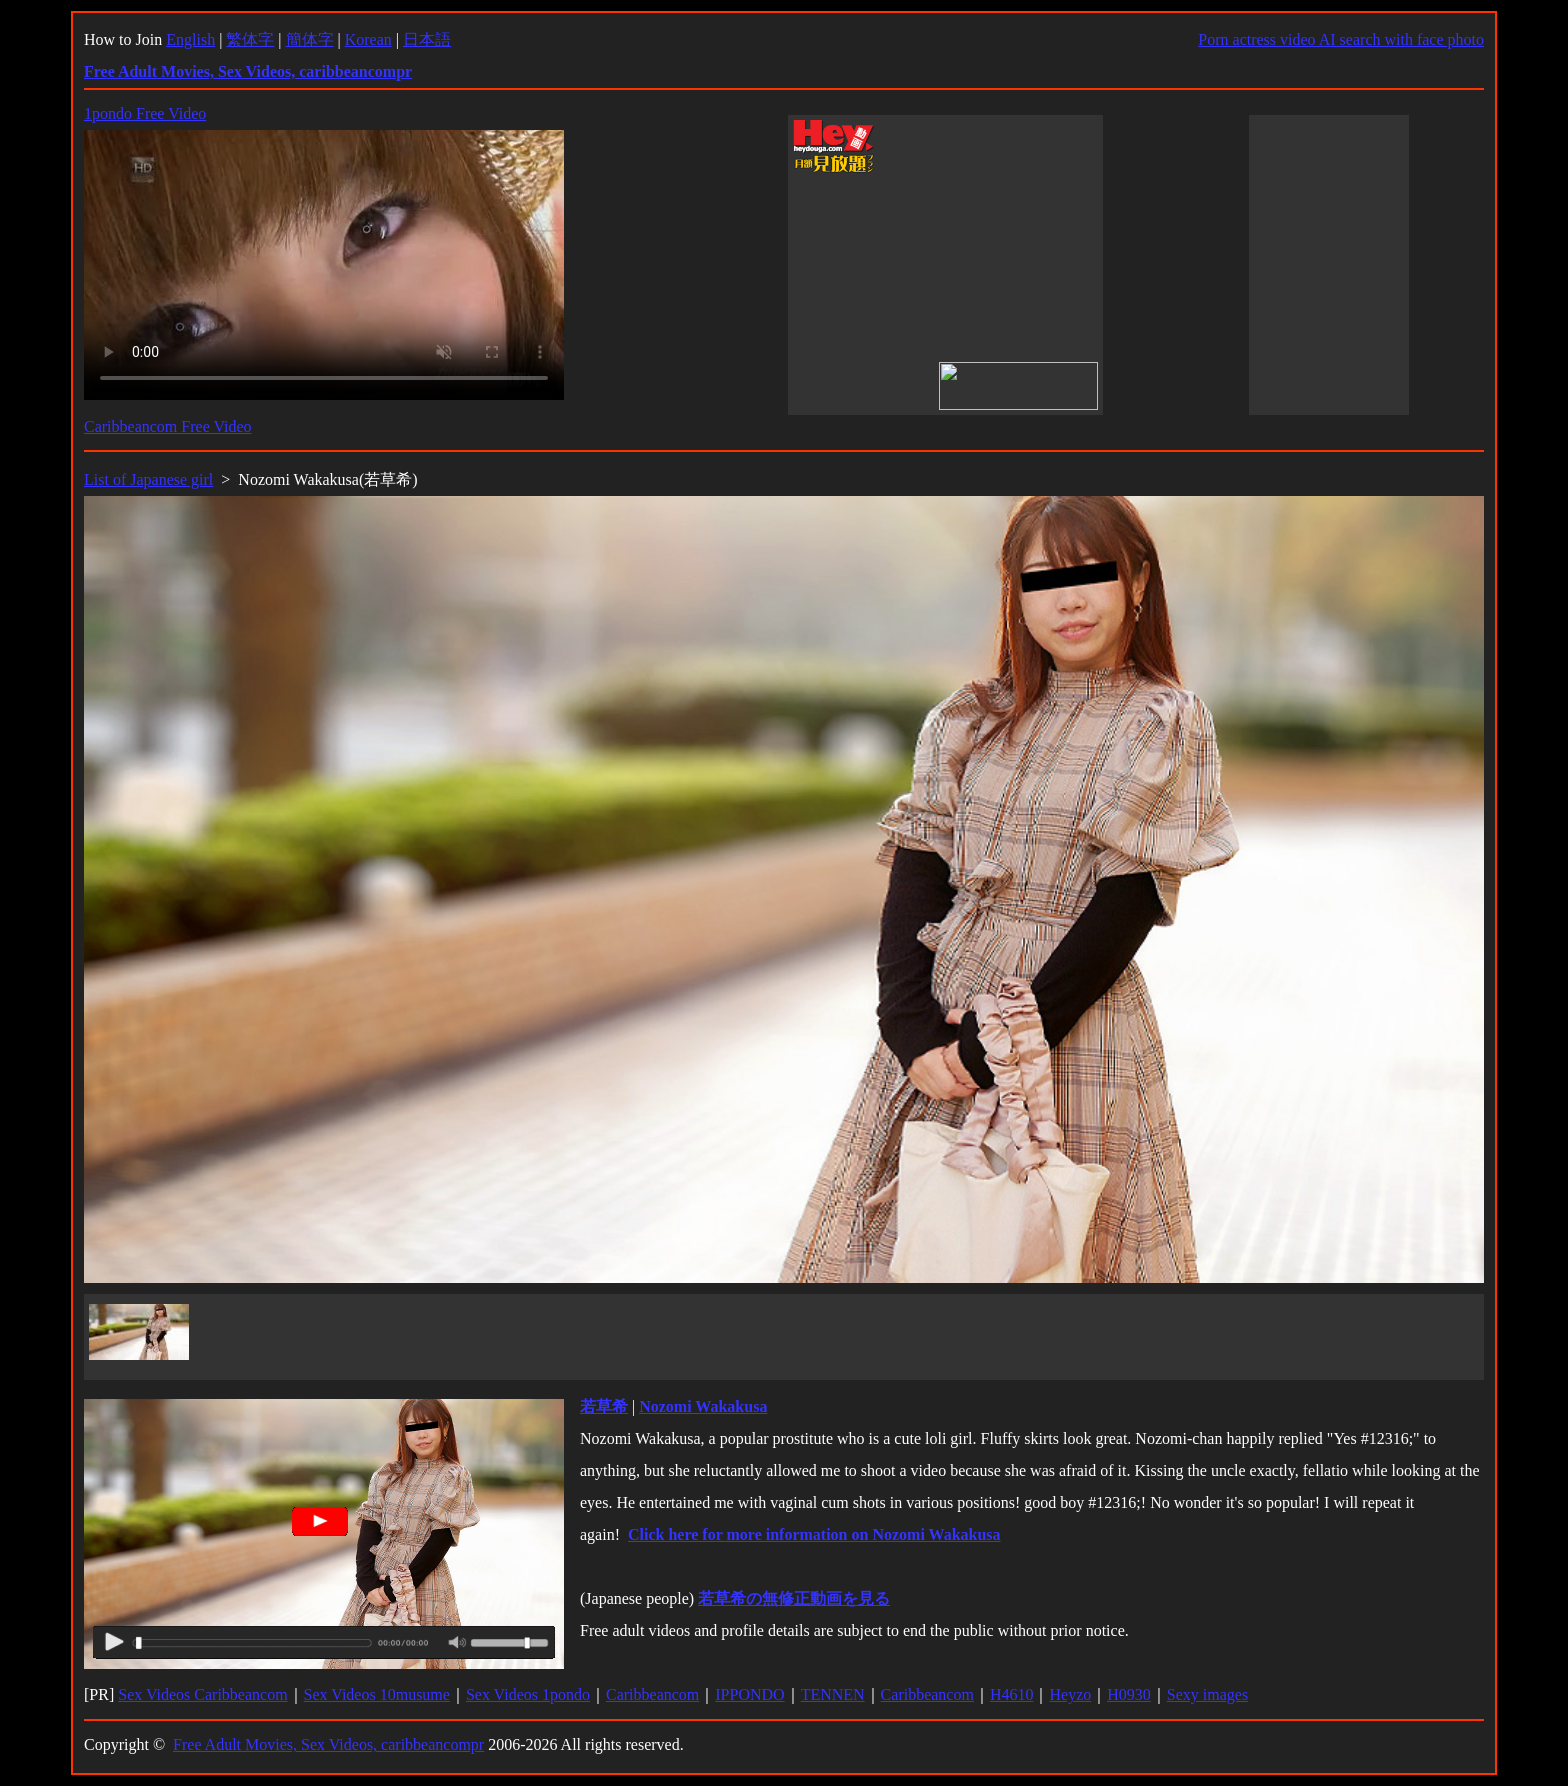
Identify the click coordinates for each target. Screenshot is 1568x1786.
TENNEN (833, 1694)
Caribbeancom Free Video (168, 426)
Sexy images (1207, 1694)
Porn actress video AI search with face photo (1341, 39)
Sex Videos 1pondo (528, 1694)
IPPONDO (749, 1694)
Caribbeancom (652, 1694)
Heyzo (1070, 1694)
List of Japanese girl (148, 479)
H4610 (1012, 1694)
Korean (368, 39)
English (190, 39)
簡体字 (310, 39)
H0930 (1129, 1694)
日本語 (427, 39)
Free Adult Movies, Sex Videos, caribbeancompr (328, 1744)
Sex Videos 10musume (377, 1694)
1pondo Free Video (145, 113)
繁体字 (250, 39)
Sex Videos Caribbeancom (202, 1694)
